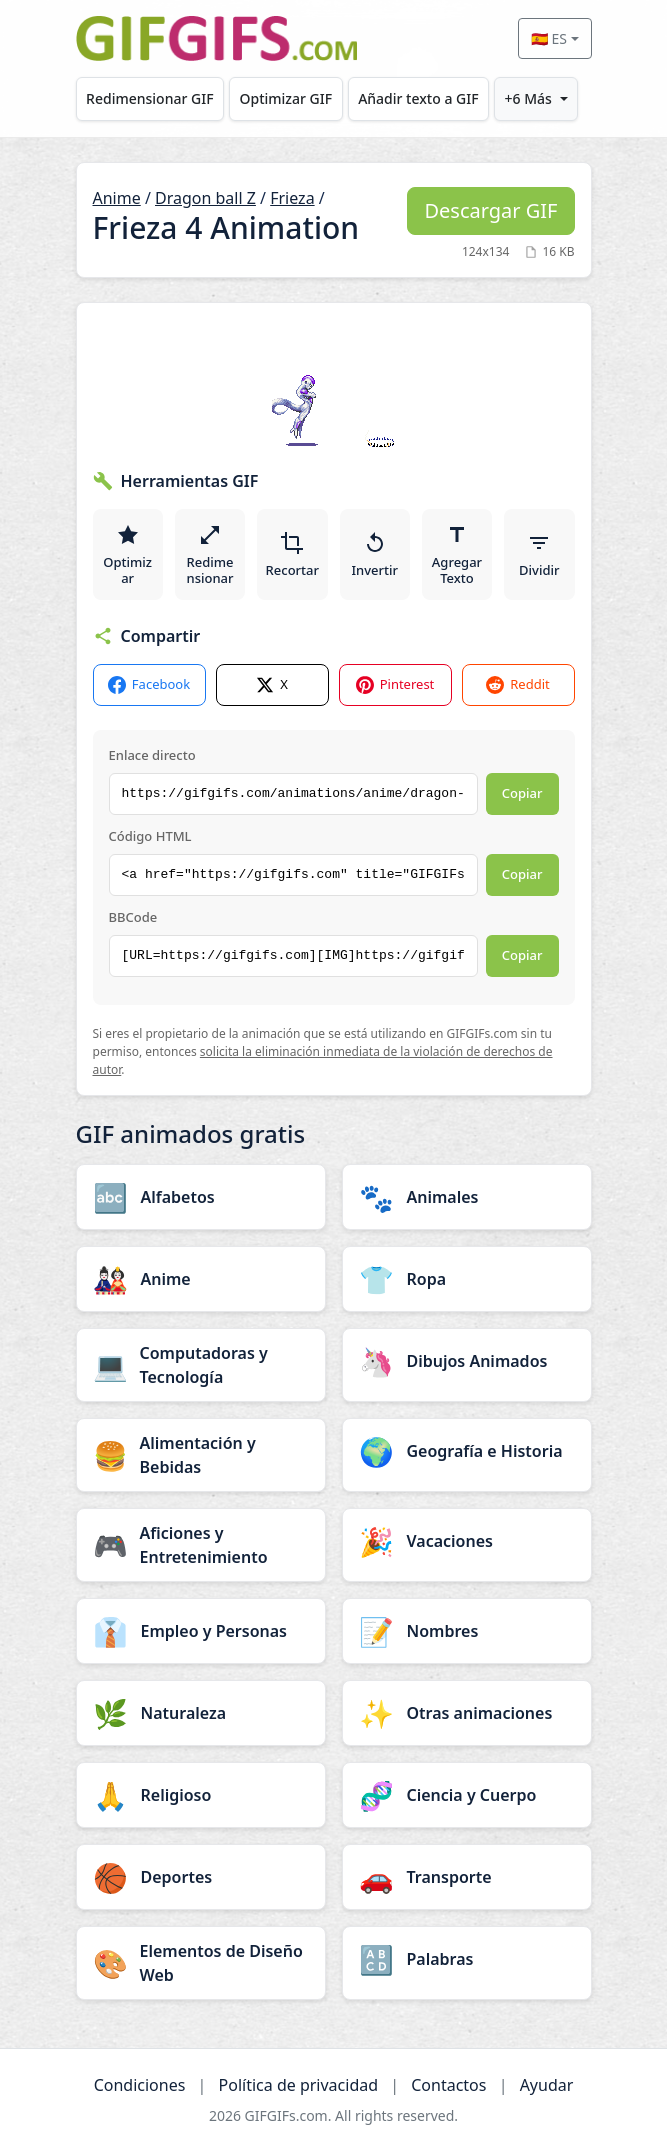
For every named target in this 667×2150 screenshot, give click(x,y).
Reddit (517, 684)
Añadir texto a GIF (418, 98)
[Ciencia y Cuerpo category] (467, 1795)
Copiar (522, 793)
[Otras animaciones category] (467, 1713)
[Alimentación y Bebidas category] (201, 1455)
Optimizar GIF (286, 98)
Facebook (149, 684)
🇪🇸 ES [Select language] (549, 38)
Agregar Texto (457, 555)
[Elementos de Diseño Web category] (201, 1963)
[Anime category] (201, 1279)
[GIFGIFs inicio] (217, 38)
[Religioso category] (201, 1795)
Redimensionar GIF (149, 98)
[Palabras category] (467, 1959)
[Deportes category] (201, 1877)
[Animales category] (467, 1197)
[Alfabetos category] (201, 1197)
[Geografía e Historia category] (467, 1451)
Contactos (448, 2085)
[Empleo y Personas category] (201, 1631)
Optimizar (127, 555)
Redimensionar (209, 555)
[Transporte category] (467, 1877)
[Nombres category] (467, 1631)
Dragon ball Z (205, 198)
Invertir (374, 555)
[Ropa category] (467, 1279)
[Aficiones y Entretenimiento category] (201, 1545)
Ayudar (547, 2085)
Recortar (292, 555)
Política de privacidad (299, 2085)
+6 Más (528, 98)
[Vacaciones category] (467, 1541)
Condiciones (140, 2085)
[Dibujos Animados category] (467, 1361)
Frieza (292, 198)
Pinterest (395, 684)
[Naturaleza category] (201, 1713)
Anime (117, 198)
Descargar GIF (490, 210)
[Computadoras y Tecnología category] (201, 1365)
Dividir (539, 555)
